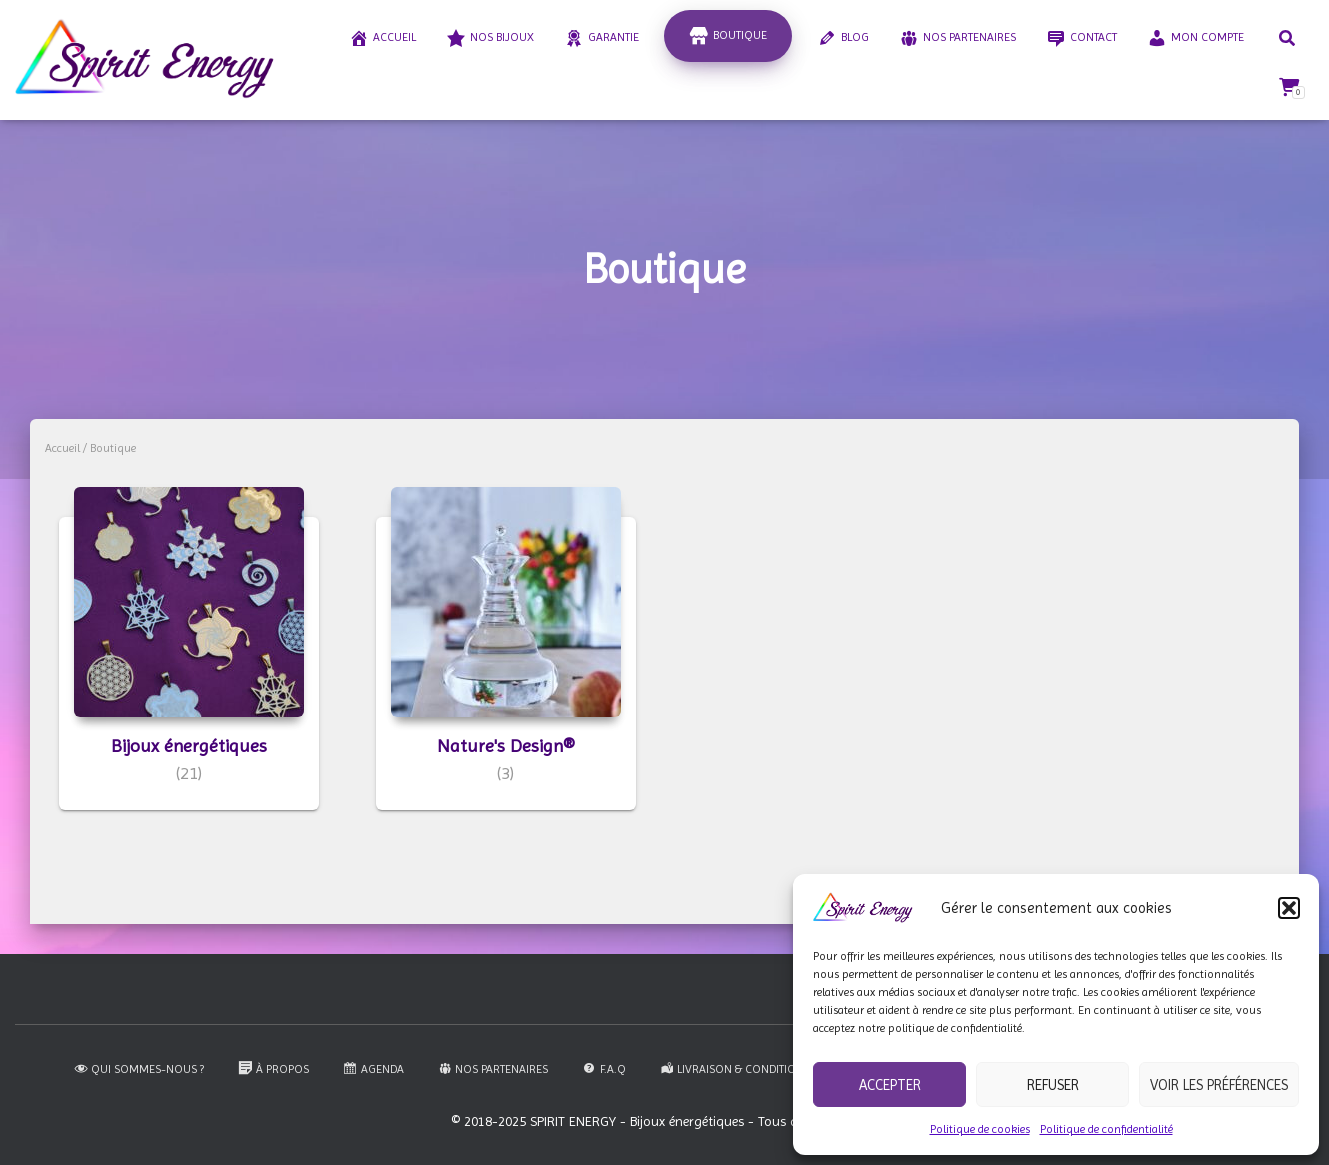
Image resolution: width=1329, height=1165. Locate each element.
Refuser (1053, 1085)
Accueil (62, 448)
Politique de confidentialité (1106, 1129)
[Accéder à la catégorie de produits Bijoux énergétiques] (189, 663)
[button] (1289, 908)
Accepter (890, 1085)
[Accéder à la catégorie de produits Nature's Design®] (506, 663)
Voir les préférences (1219, 1085)
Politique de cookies (980, 1129)
